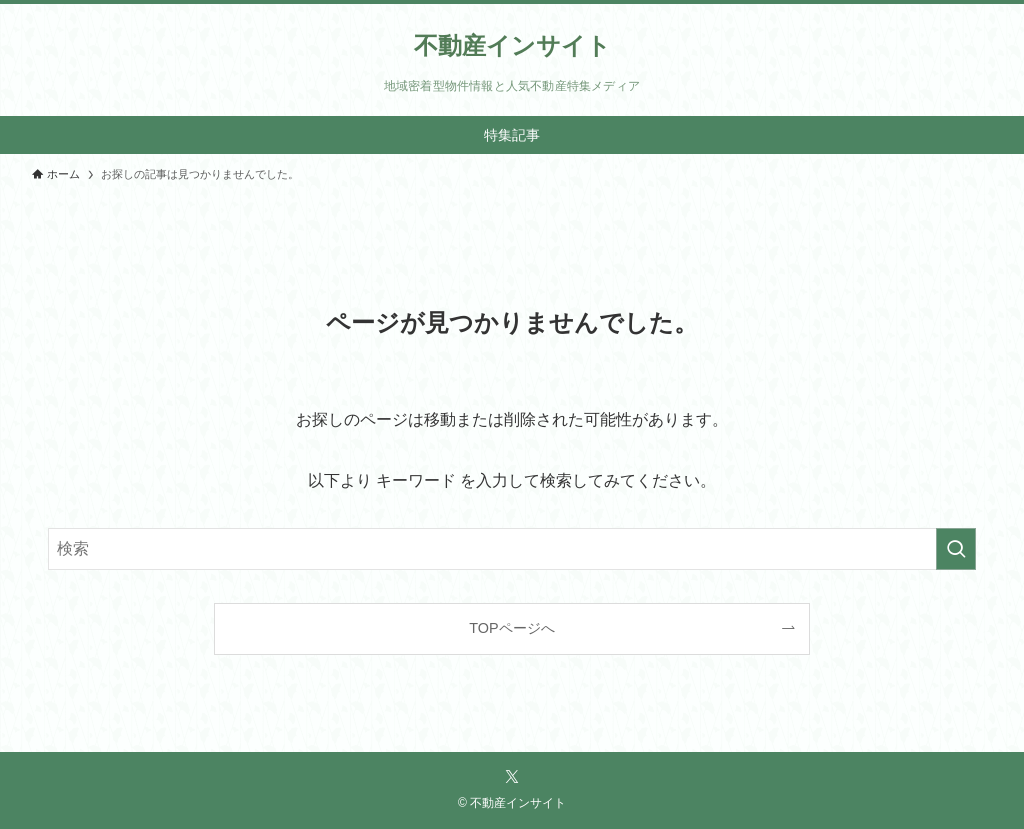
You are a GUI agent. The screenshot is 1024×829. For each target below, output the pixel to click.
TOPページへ (511, 628)
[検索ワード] (512, 549)
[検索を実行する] (956, 549)
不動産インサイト (512, 46)
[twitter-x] (512, 777)
